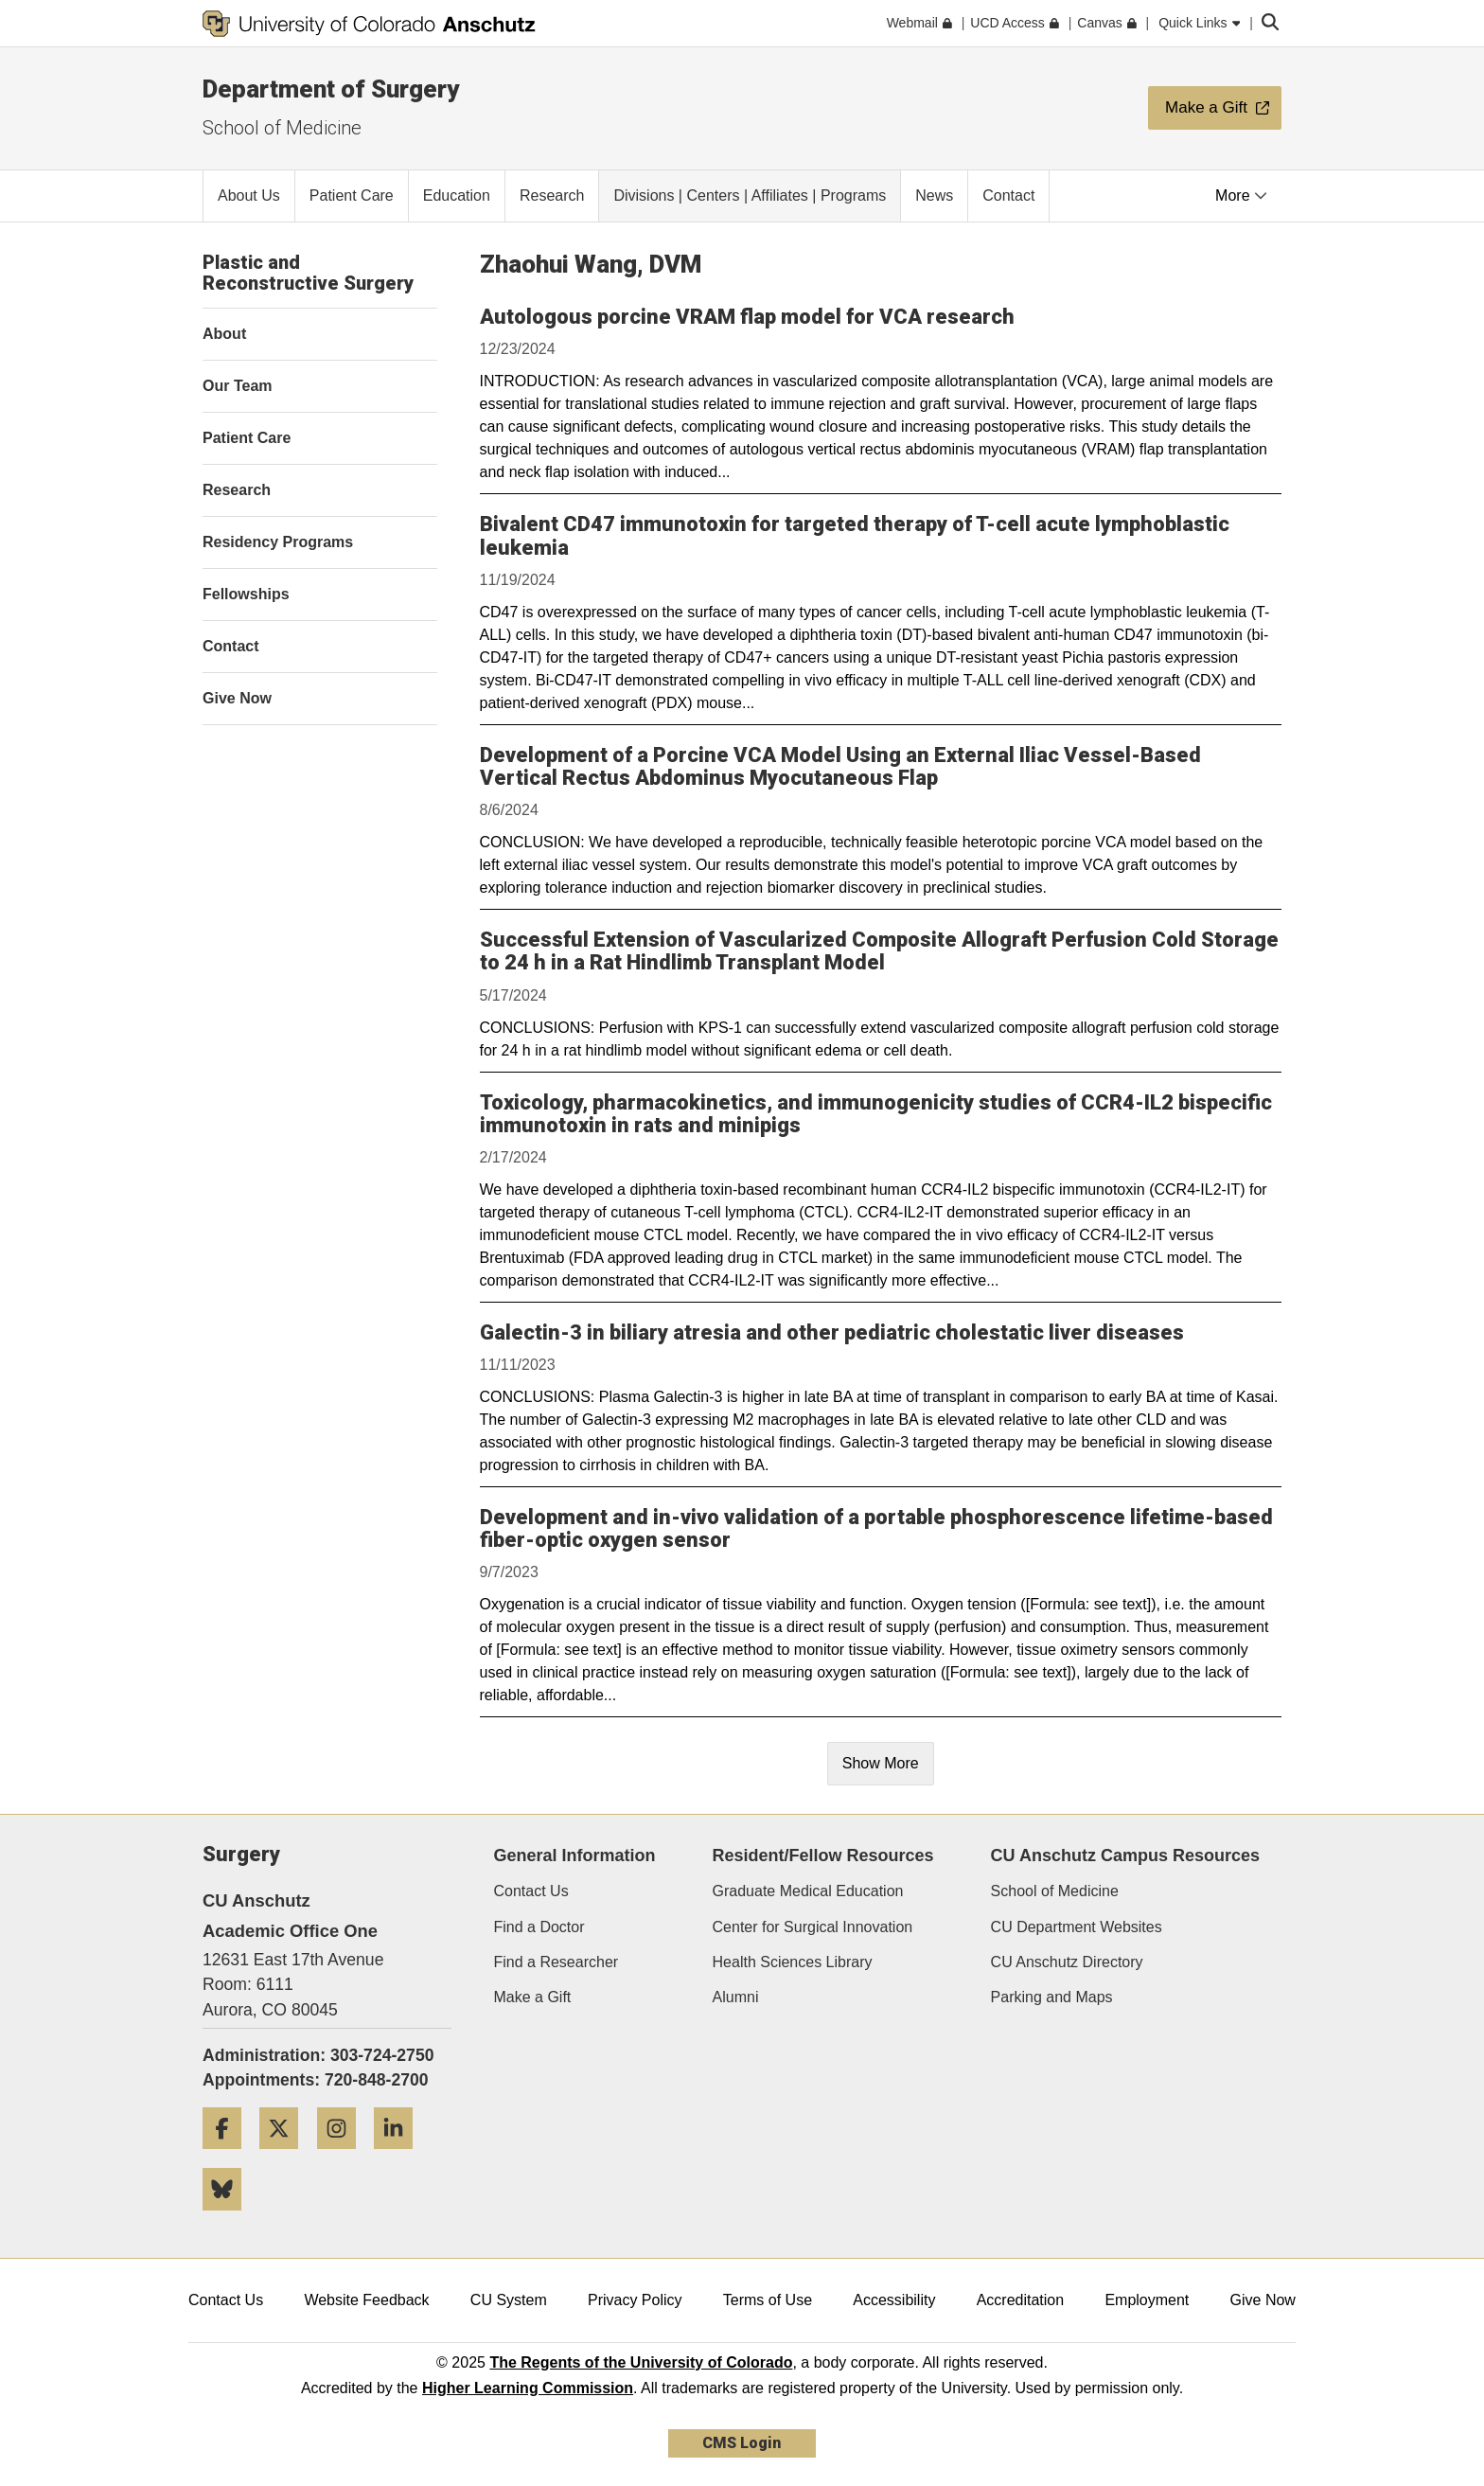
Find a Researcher (556, 1962)
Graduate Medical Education (808, 1891)
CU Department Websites (1076, 1927)
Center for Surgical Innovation (813, 1927)
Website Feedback (366, 2300)
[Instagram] (343, 2156)
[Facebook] (229, 2156)
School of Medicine (282, 127)
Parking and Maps (1052, 1997)
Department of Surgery (331, 89)
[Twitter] (285, 2156)
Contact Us (531, 1891)
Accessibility (894, 2300)
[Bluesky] (229, 2218)
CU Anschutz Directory (1067, 1962)
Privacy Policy (635, 2300)
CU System (508, 2300)
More (1241, 195)
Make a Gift (533, 1997)
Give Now (1263, 2300)
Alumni (736, 1997)
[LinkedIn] (400, 2156)
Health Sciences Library (793, 1962)
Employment (1146, 2300)
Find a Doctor (539, 1927)
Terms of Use (767, 2300)
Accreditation (1021, 2300)
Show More (880, 1763)
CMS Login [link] (741, 2443)
